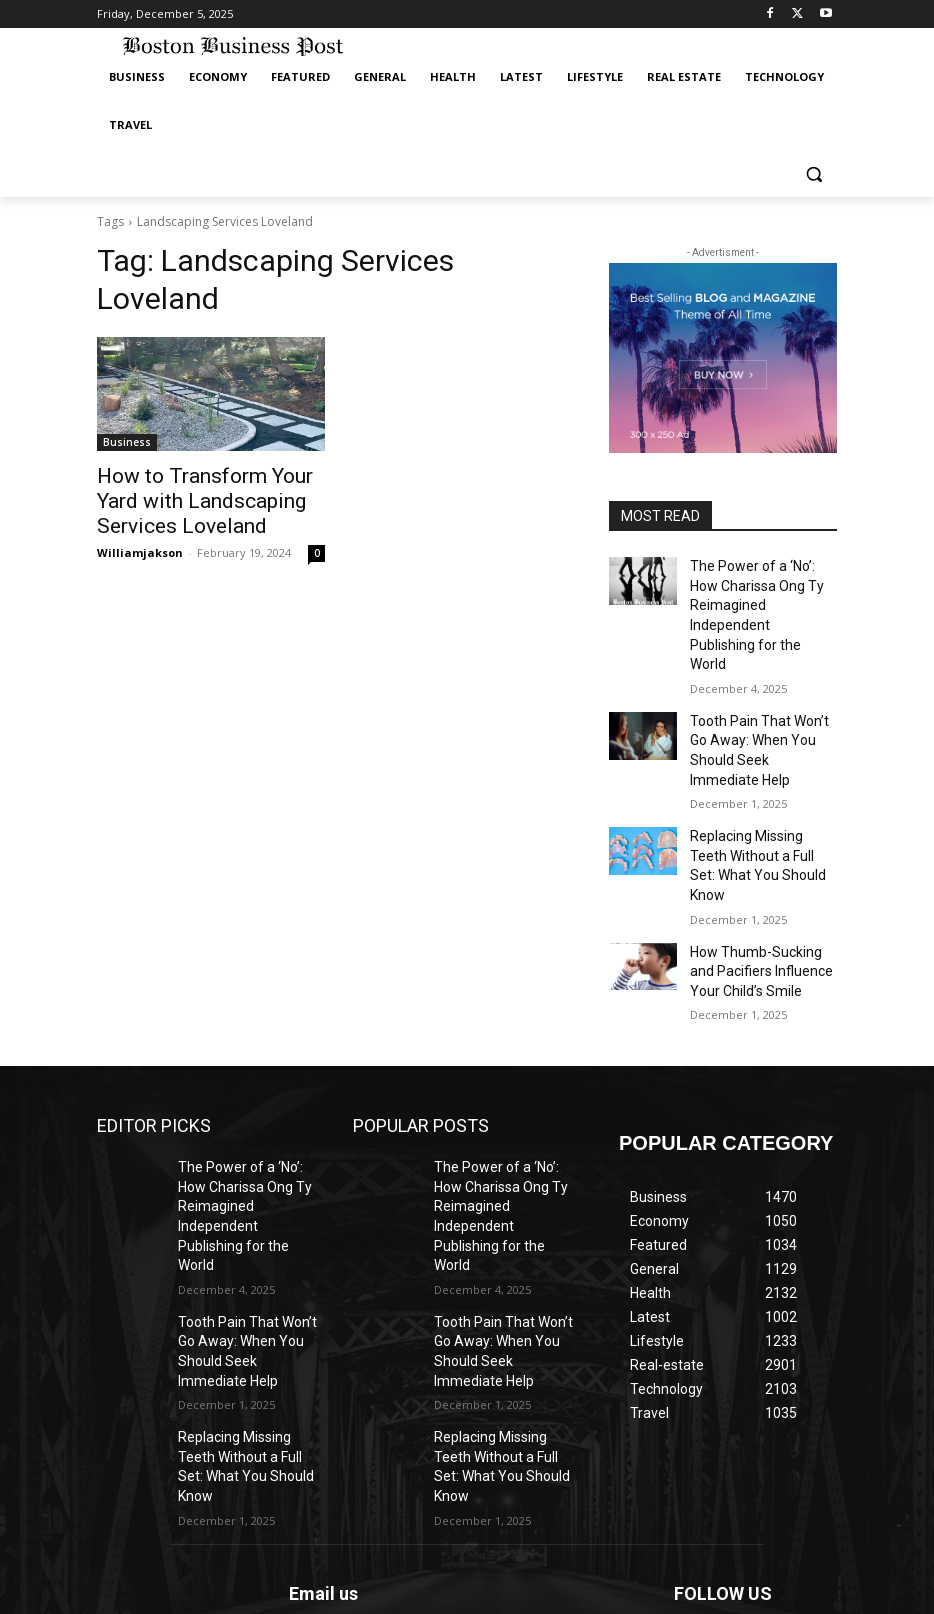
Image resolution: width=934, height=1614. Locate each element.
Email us (323, 1374)
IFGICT (246, 1595)
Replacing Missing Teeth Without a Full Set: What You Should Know (758, 774)
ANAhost (263, 1574)
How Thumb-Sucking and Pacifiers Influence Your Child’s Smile (758, 861)
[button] (813, 173)
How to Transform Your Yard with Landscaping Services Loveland (204, 497)
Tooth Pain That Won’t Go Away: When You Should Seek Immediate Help (759, 686)
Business (127, 442)
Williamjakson (140, 543)
